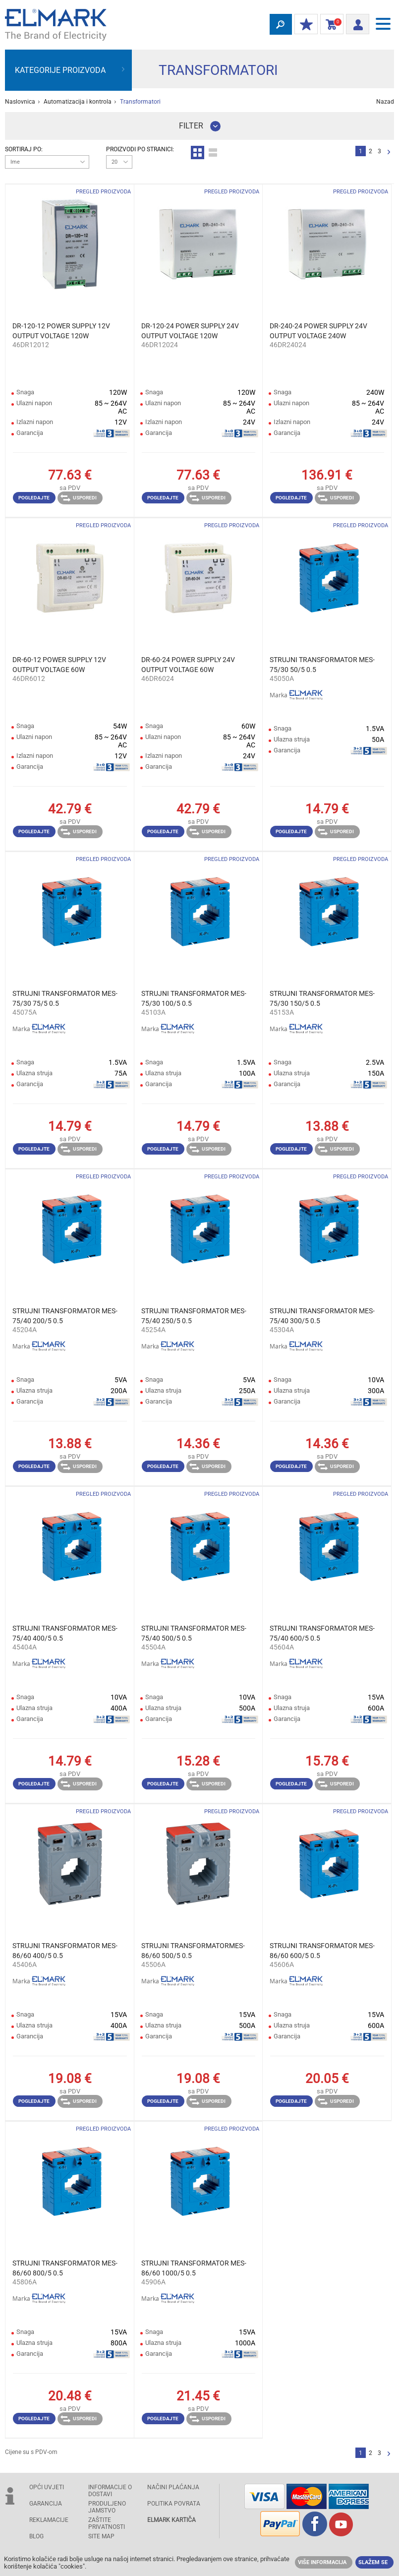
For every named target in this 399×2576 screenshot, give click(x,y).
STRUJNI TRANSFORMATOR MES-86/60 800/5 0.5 (64, 2268)
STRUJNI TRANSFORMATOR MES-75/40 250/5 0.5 (193, 1316)
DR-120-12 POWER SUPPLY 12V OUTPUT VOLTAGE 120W (61, 331)
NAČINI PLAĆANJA (173, 2487)
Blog (36, 2536)
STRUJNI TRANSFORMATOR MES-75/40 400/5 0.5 (64, 1633)
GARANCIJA (45, 2503)
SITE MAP (101, 2536)
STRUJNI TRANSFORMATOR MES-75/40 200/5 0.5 (64, 1316)
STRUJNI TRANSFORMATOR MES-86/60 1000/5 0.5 (193, 2268)
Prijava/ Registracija (354, 23)
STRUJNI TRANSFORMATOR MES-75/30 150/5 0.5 (322, 998)
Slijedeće (389, 152)
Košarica (330, 25)
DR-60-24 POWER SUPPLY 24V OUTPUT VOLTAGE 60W (188, 665)
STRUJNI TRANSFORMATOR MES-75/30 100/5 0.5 (193, 998)
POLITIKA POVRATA (173, 2503)
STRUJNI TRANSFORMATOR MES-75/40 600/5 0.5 (322, 1633)
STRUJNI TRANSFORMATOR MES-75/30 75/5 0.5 (64, 998)
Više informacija (322, 2562)
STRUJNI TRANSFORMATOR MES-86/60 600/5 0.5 (322, 1951)
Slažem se (373, 2562)
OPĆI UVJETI (46, 2487)
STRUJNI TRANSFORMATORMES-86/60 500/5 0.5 (193, 1951)
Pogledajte (34, 497)
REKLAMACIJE (48, 2519)
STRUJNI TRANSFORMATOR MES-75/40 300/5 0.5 (322, 1316)
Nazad (385, 101)
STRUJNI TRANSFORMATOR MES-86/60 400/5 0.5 (64, 1951)
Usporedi (78, 497)
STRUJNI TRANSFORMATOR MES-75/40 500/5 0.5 (193, 1633)
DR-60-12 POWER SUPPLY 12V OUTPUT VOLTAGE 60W (59, 665)
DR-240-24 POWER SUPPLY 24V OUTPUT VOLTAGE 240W (318, 331)
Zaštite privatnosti (106, 2523)
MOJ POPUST (304, 25)
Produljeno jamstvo (107, 2507)
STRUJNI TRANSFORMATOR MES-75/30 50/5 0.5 (322, 665)
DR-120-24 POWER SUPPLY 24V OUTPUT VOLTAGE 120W (190, 331)
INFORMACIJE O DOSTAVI (110, 2491)
